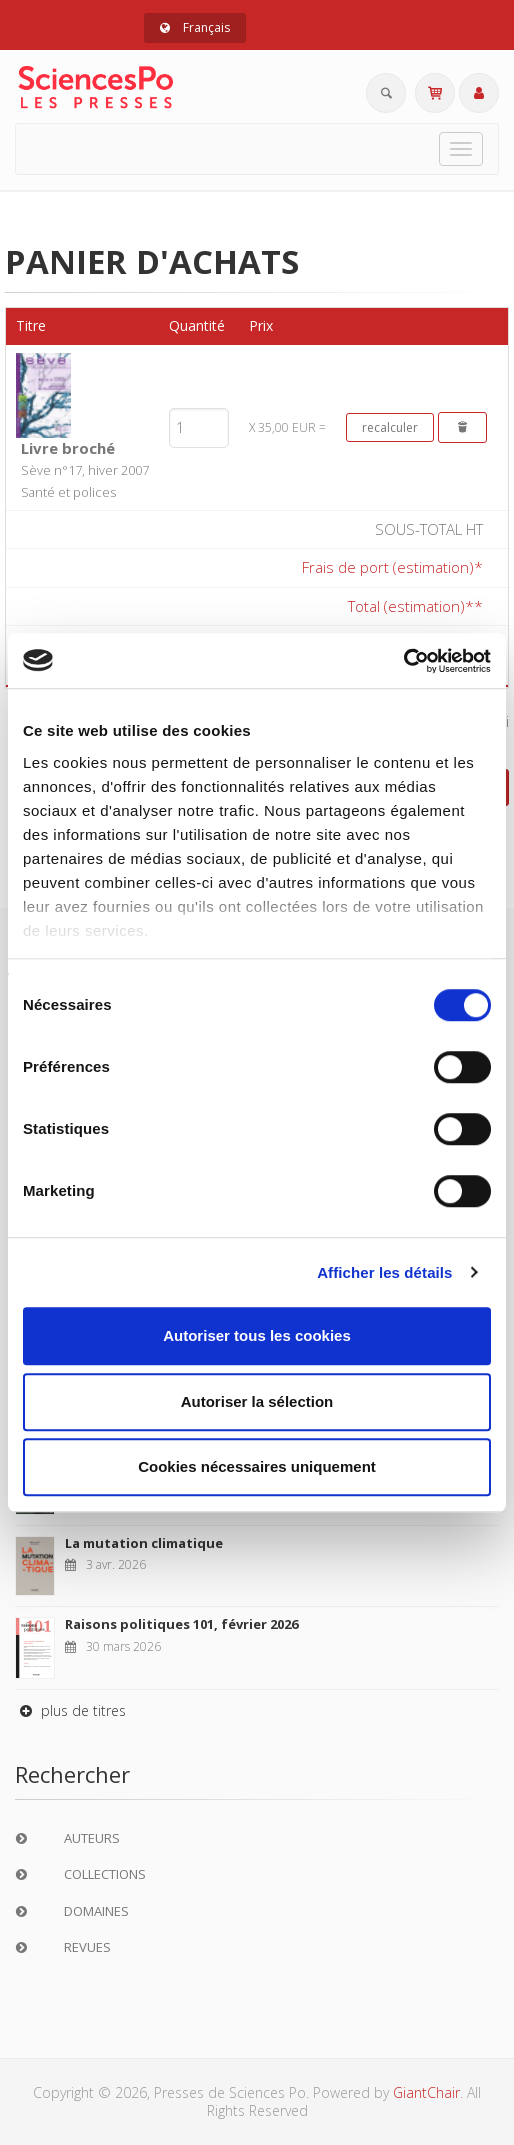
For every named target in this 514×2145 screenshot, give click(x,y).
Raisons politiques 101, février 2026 (181, 1624)
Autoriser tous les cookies (257, 1335)
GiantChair (426, 2092)
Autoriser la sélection (257, 1401)
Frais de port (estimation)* (392, 567)
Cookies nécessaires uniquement (257, 1466)
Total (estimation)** (415, 606)
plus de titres (70, 1710)
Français (195, 27)
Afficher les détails (384, 1272)
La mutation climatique (144, 1543)
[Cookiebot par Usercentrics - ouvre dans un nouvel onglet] (403, 661)
